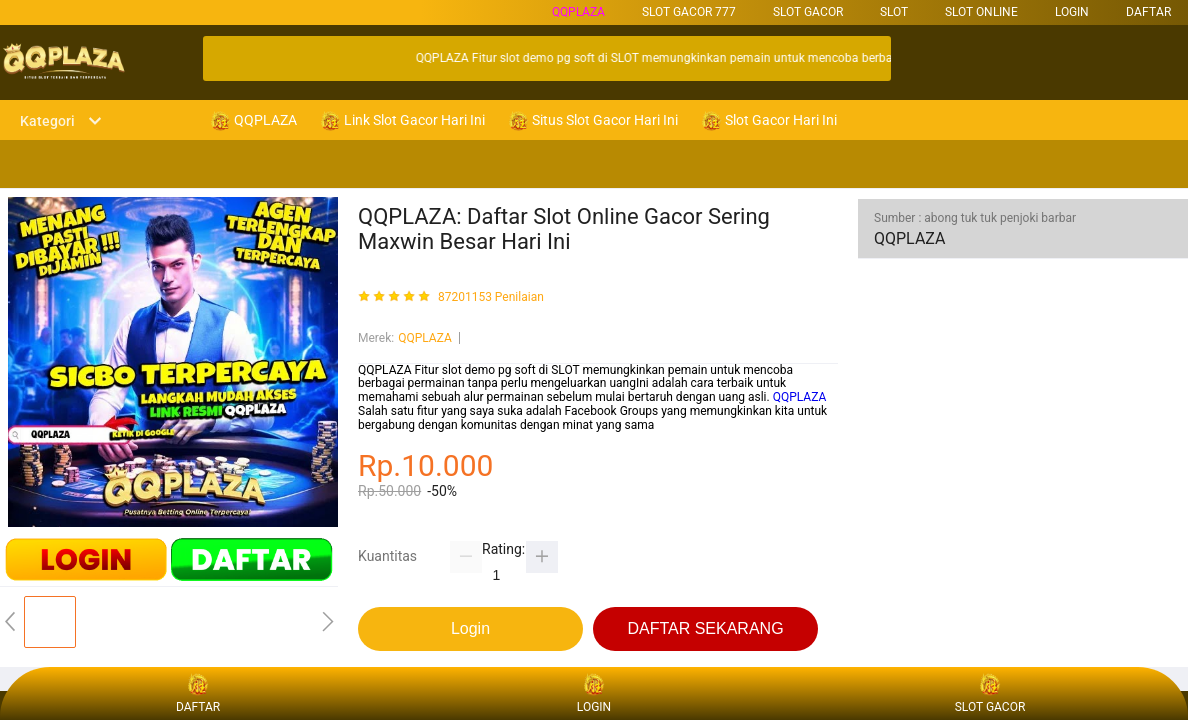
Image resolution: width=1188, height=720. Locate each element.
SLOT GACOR (808, 12)
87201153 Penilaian (491, 297)
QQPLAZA (578, 12)
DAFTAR (1148, 12)
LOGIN (1072, 12)
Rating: (503, 549)
